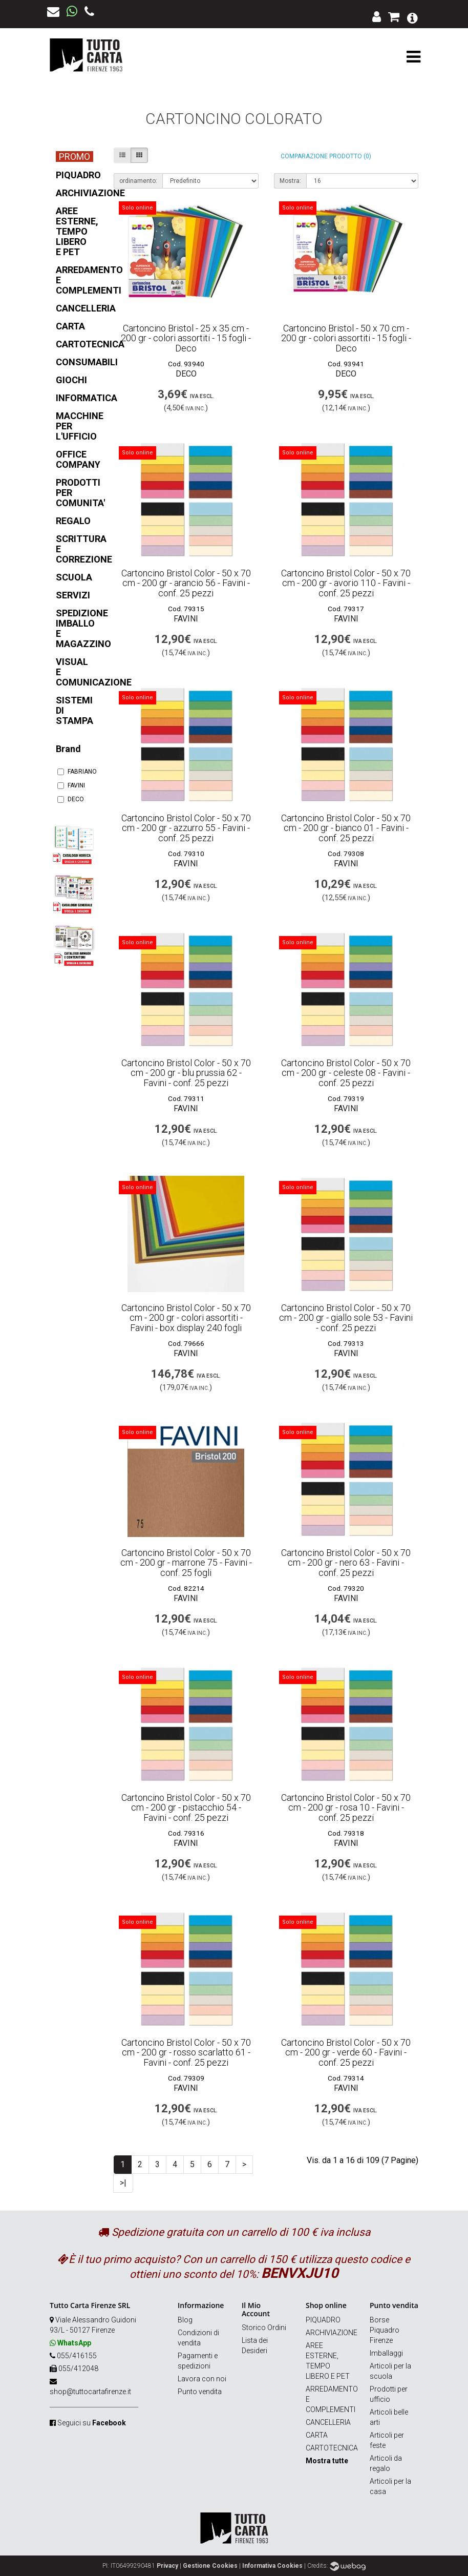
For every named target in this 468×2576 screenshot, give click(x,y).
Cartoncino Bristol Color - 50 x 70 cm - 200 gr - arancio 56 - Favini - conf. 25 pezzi (186, 583)
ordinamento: (138, 180)
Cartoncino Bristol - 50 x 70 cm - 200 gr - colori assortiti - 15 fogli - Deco (346, 338)
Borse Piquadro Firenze (384, 2330)
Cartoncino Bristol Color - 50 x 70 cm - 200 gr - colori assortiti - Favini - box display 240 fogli (186, 1318)
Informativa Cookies (272, 2565)
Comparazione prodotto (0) (326, 156)
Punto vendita (200, 2391)
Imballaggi (386, 2353)
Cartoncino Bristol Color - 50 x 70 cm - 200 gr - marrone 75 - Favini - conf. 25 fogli (186, 1562)
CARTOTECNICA (332, 2448)
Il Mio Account (256, 2309)
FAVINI (71, 785)
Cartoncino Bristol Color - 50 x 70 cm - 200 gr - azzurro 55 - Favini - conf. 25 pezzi (186, 828)
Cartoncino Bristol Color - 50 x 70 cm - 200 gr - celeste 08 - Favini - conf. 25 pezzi (346, 1073)
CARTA (317, 2435)
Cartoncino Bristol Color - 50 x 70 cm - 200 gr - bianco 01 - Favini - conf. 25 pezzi (346, 828)
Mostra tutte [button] (327, 2461)
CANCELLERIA (328, 2422)
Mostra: (290, 180)
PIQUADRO (323, 2320)
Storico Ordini (264, 2327)
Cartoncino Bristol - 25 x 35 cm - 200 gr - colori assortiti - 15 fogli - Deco (186, 338)
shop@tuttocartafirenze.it (90, 2391)
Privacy (167, 2565)
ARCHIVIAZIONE (331, 2333)
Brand (68, 748)
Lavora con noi (202, 2379)
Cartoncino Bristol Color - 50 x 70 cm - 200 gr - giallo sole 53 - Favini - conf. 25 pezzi (346, 1318)
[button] (412, 17)
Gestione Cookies (210, 2565)
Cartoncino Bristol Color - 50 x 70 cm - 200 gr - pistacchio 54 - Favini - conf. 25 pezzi (186, 1807)
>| (123, 2183)
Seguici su (91, 2423)
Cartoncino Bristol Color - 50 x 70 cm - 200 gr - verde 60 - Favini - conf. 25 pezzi (346, 2052)
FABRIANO (74, 771)
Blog (185, 2320)
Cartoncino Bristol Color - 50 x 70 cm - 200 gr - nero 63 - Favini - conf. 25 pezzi (346, 1562)
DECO (70, 799)
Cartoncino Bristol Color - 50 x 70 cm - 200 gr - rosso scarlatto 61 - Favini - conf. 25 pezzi (186, 2052)
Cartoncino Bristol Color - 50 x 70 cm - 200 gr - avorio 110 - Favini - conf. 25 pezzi (346, 583)
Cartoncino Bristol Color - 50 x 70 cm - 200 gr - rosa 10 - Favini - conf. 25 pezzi (346, 1807)
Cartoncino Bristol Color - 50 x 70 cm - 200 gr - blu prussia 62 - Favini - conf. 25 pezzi (186, 1073)
